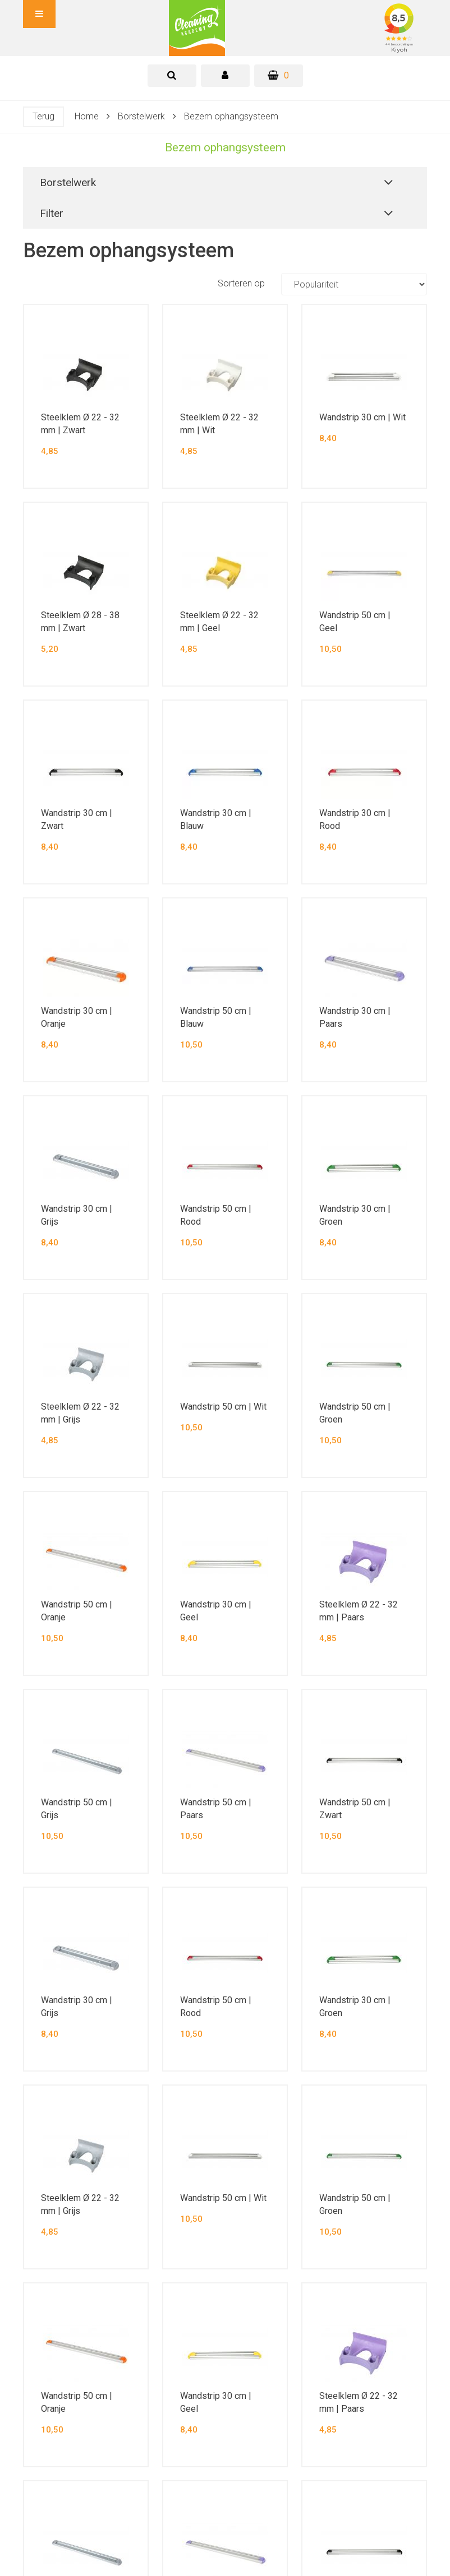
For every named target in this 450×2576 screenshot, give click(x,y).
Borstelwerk (141, 116)
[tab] (172, 75)
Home (87, 116)
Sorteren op (322, 284)
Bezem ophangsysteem (231, 116)
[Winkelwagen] (278, 75)
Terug (43, 116)
